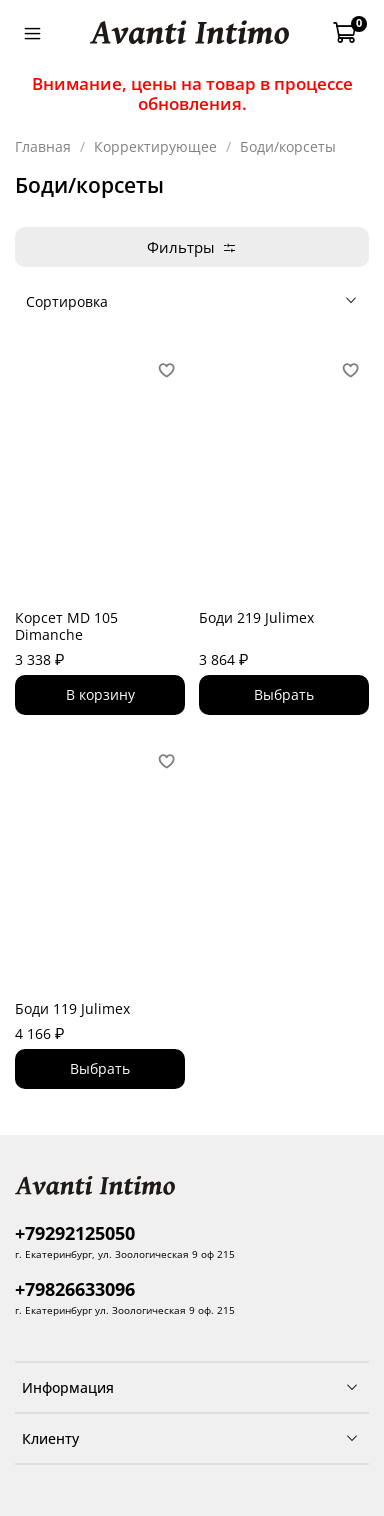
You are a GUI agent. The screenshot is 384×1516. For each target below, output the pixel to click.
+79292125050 (75, 1233)
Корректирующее (155, 146)
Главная (43, 146)
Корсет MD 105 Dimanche (66, 626)
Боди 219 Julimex (256, 617)
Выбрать (284, 694)
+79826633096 (75, 1289)
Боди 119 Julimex (72, 1008)
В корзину (100, 694)
